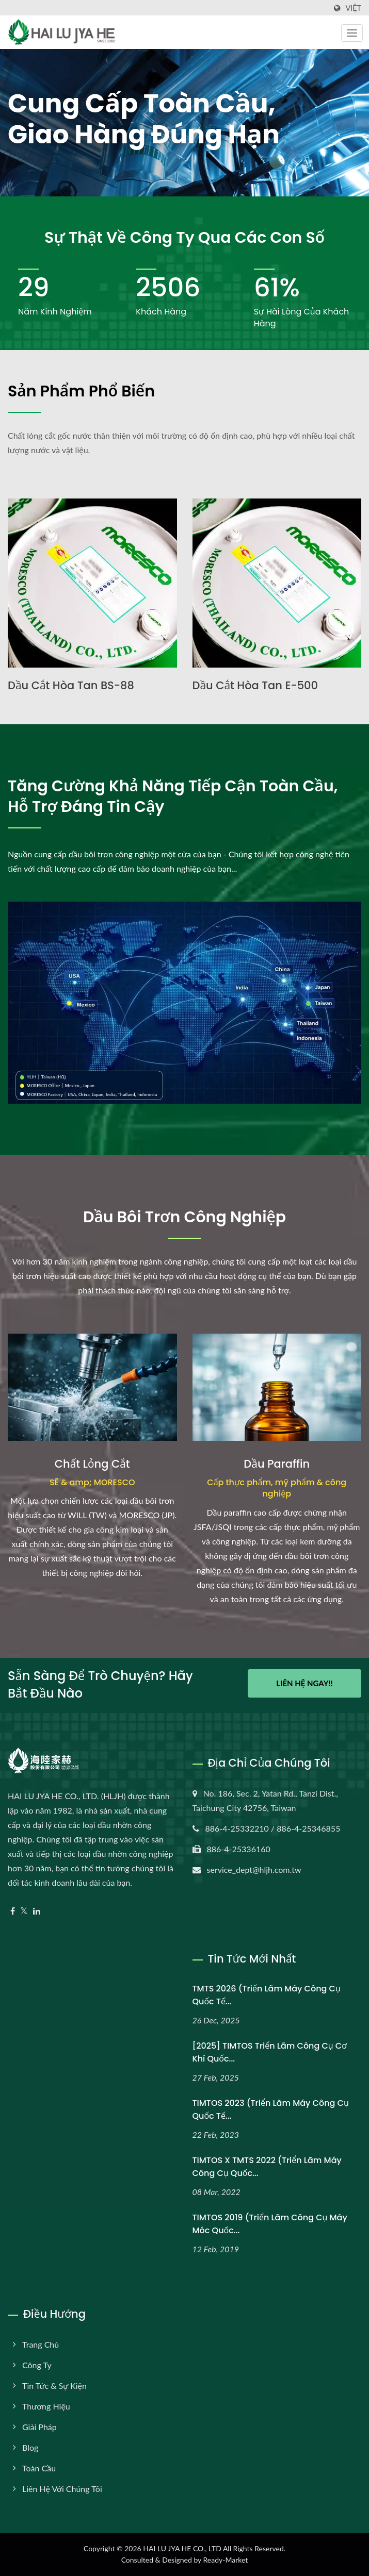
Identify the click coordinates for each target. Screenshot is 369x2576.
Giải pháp (39, 2427)
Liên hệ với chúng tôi (62, 2489)
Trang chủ (40, 2344)
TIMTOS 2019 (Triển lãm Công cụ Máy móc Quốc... (269, 2224)
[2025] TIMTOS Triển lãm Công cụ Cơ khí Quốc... (269, 2052)
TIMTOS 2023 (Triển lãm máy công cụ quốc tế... (270, 2109)
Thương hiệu (46, 2406)
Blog (30, 2447)
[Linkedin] (36, 1911)
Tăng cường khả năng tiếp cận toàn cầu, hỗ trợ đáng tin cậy (173, 796)
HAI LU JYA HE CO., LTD (182, 2548)
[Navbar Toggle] (352, 33)
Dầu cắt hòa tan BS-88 (71, 685)
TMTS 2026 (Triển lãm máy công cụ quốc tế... (266, 1995)
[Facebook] (12, 1911)
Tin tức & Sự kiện (54, 2385)
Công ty (37, 2365)
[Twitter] (24, 1911)
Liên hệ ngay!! (304, 1683)
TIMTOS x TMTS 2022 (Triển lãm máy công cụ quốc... (267, 2166)
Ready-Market (225, 2559)
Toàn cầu (39, 2468)
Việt (353, 8)
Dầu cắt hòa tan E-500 (255, 685)
